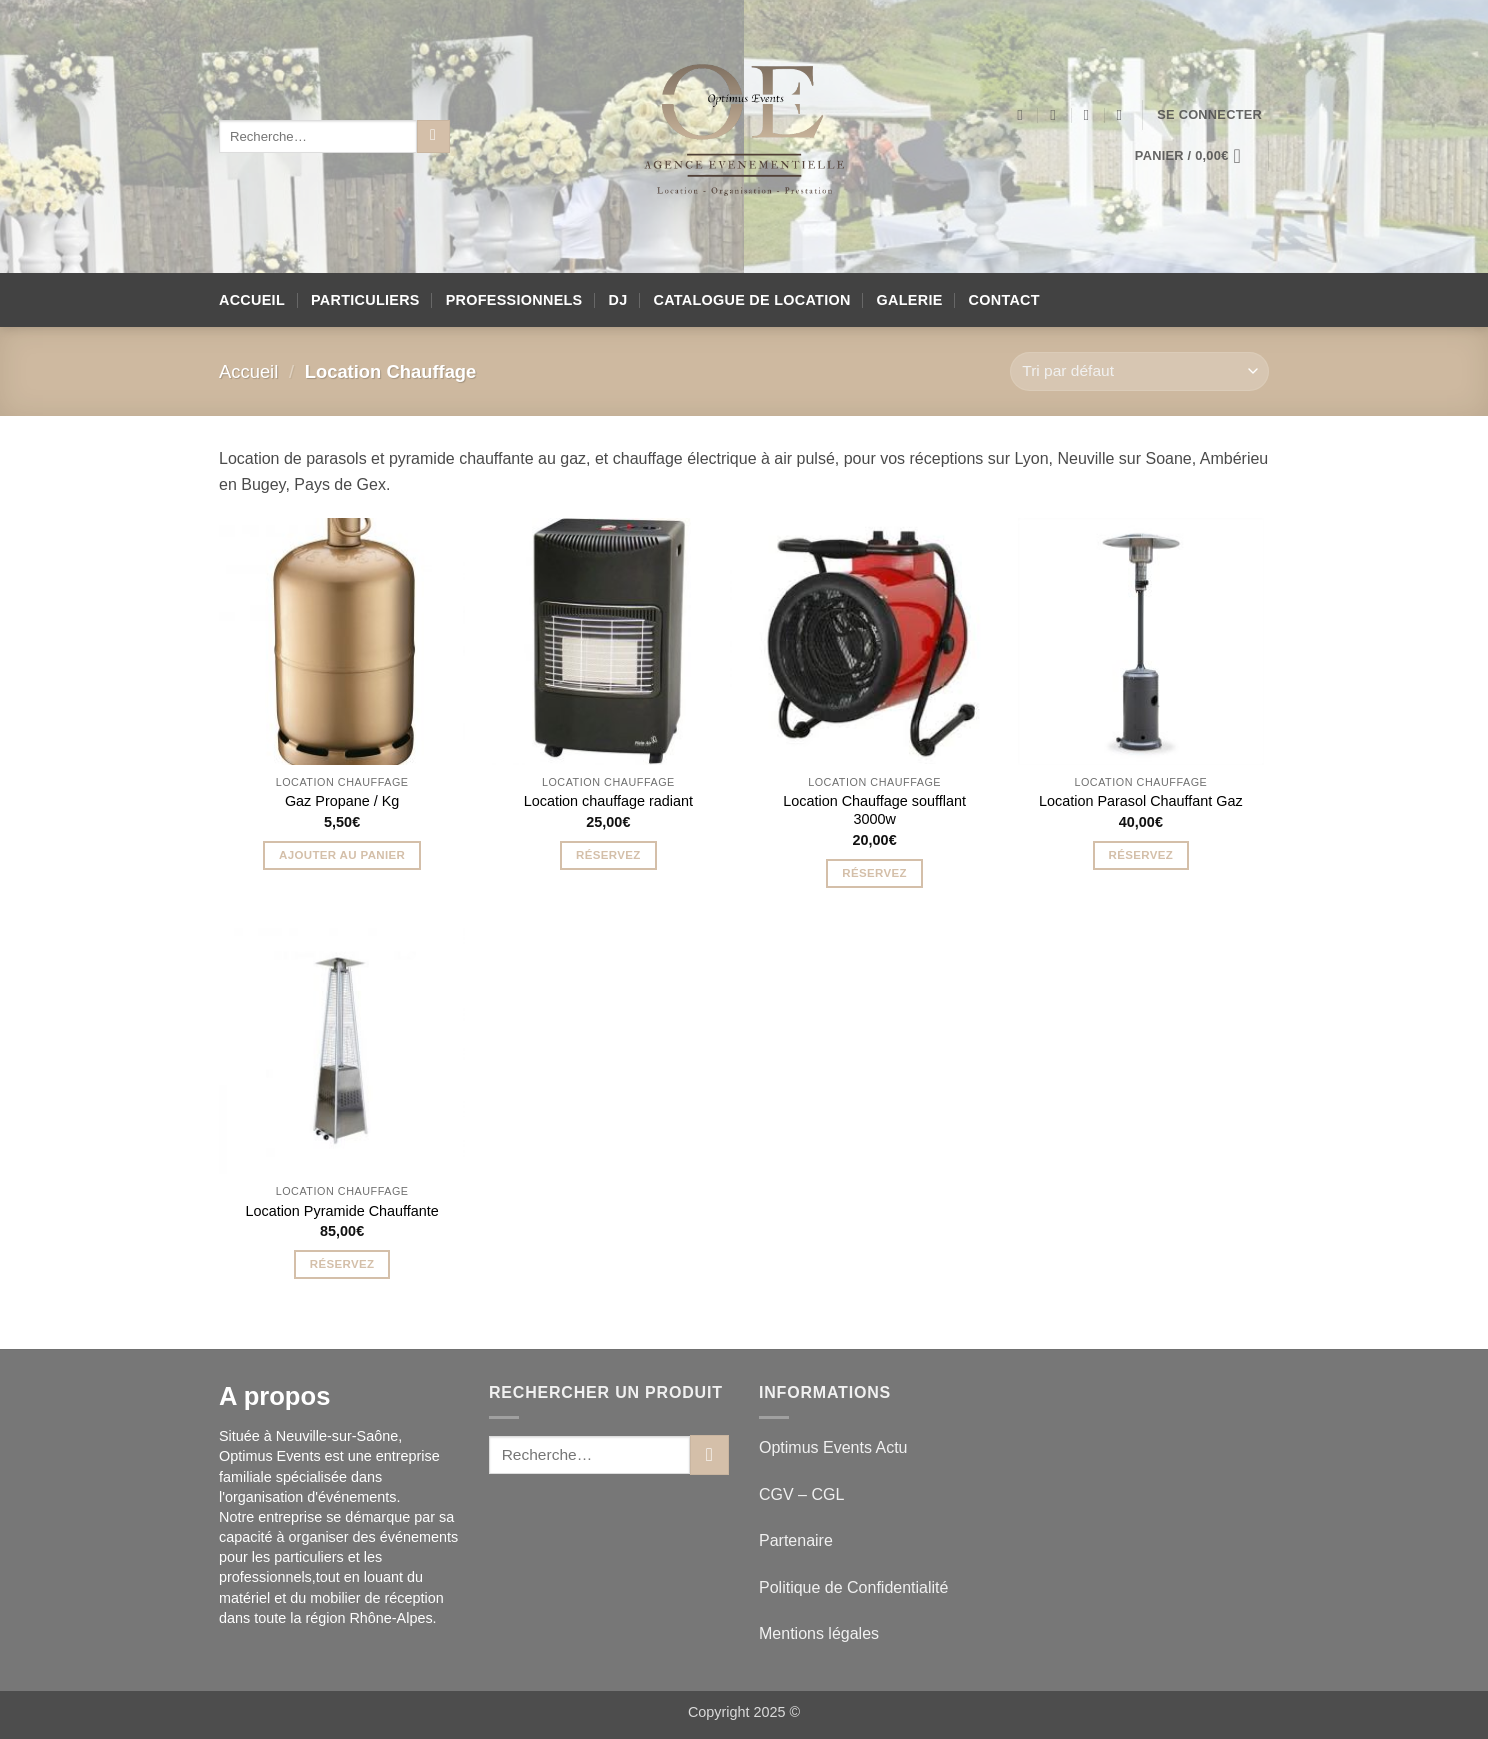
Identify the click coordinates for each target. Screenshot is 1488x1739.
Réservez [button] (608, 855)
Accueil (252, 300)
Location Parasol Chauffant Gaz (1141, 801)
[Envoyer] (433, 137)
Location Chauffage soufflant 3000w (874, 810)
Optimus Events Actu (833, 1447)
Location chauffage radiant (608, 801)
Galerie (910, 300)
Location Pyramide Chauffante (341, 1211)
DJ (618, 300)
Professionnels (514, 300)
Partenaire (798, 1540)
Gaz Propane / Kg (342, 801)
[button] (1209, 115)
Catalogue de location (751, 300)
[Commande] (1139, 371)
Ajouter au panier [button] (342, 855)
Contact (1004, 300)
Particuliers (365, 300)
